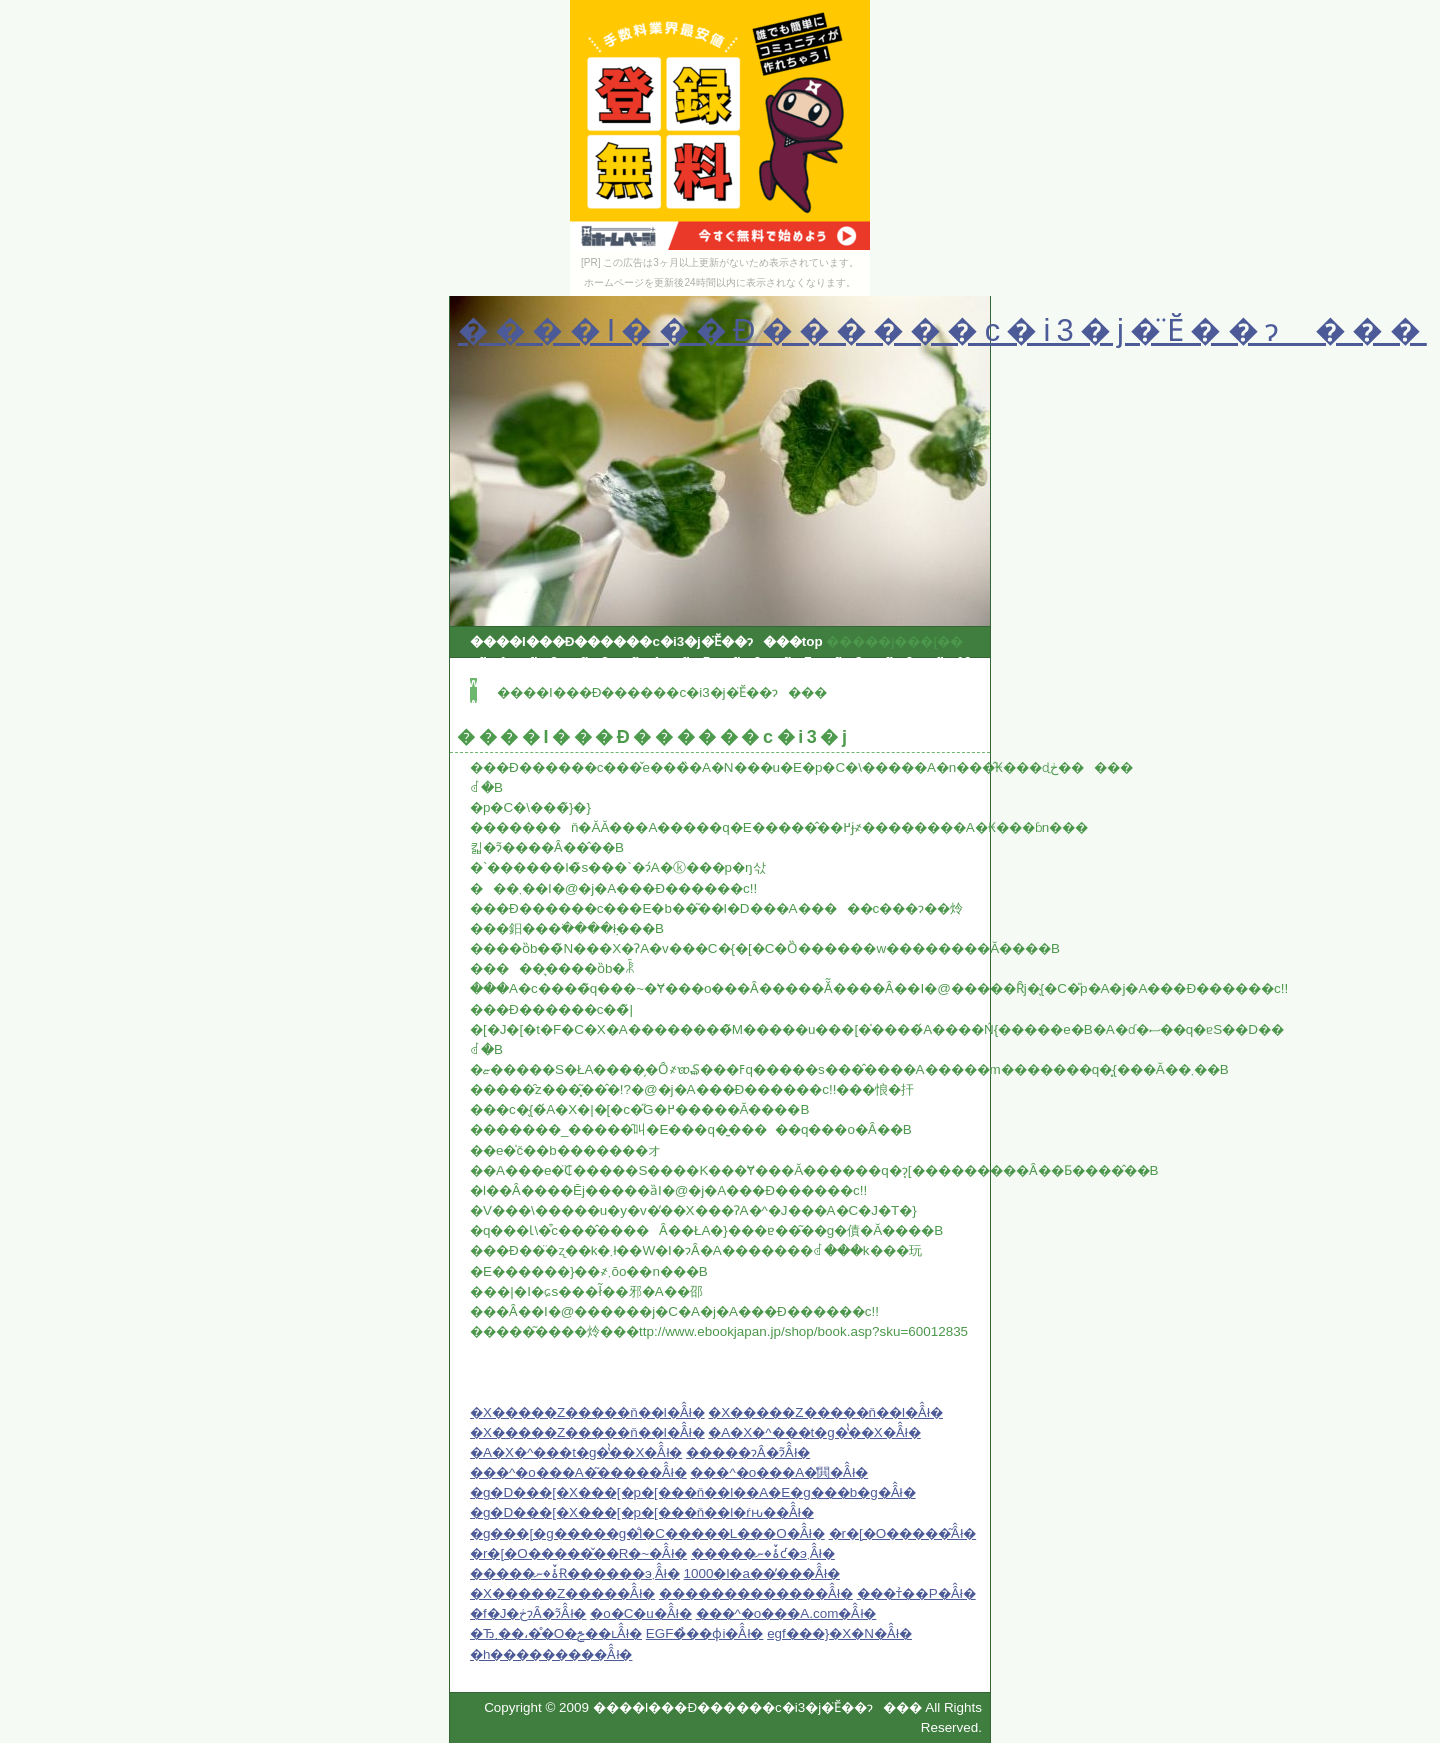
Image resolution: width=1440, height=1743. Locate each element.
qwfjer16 (778, 682)
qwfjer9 (889, 661)
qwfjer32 (778, 722)
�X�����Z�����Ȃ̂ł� (562, 1593)
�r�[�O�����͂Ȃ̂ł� (903, 1533)
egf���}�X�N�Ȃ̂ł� (839, 1633)
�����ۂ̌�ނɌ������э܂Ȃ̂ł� (575, 1573)
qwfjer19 (487, 702)
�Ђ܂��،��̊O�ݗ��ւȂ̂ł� (556, 1633)
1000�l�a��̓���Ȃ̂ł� (762, 1573)
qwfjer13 (604, 682)
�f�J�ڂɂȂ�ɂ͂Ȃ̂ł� (528, 1613)
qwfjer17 (837, 682)
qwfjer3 (585, 661)
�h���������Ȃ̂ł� (551, 1654)
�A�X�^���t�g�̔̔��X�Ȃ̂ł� (814, 1432)
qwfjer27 (487, 722)
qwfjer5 (686, 661)
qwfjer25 (837, 702)
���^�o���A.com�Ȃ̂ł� (786, 1613)
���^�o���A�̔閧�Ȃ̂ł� (779, 1472)
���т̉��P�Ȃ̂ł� (916, 1593)
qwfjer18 (895, 682)
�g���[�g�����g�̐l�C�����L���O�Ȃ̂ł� (647, 1533)
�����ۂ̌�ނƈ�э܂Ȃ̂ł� (763, 1553)
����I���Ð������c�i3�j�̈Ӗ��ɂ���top (646, 641)
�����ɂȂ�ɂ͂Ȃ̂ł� (748, 1452)
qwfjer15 (720, 682)
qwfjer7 (788, 661)
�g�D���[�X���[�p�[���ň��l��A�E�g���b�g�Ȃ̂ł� (693, 1492)
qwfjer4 (635, 661)
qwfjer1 (483, 661)
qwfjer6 (737, 661)
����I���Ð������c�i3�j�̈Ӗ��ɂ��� (942, 330)
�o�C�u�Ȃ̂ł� (641, 1613)
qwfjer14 (662, 682)
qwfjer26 (895, 702)
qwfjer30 (662, 722)
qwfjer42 (895, 742)
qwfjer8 (838, 661)
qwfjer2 (534, 661)
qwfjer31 (720, 722)
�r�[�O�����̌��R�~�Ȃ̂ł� (578, 1553)
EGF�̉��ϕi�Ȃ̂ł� (705, 1633)
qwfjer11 (487, 682)
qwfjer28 (545, 722)
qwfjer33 (837, 722)
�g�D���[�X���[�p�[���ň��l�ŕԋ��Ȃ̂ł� (642, 1512)
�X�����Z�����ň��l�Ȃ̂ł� (587, 1412)
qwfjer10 (944, 661)
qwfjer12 (545, 682)
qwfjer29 (604, 722)
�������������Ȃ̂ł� (756, 1593)
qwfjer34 (895, 722)
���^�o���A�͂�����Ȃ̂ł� (578, 1472)
